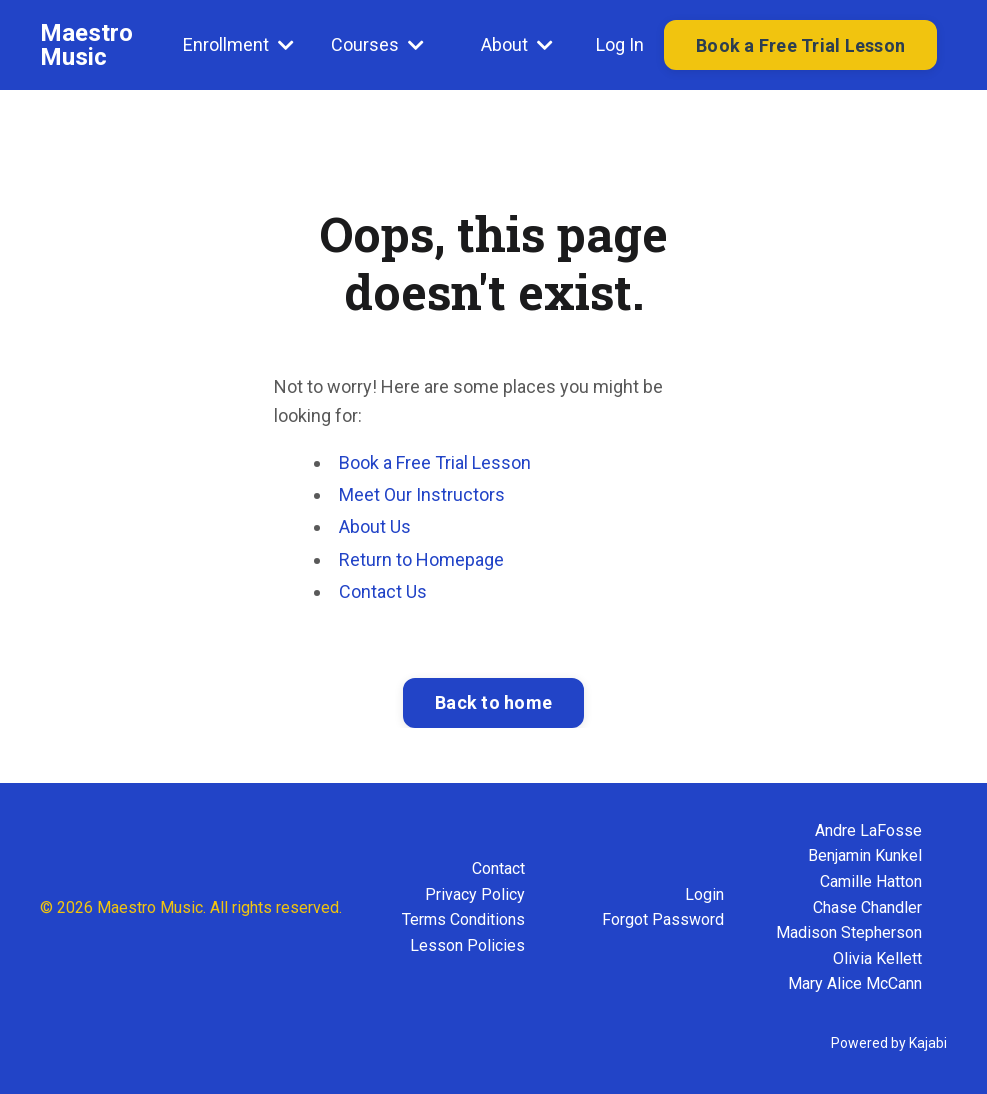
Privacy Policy (475, 894)
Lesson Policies (467, 945)
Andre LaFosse (868, 830)
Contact (498, 868)
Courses (377, 44)
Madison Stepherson (849, 932)
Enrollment (238, 44)
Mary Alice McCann (855, 983)
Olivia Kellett (877, 958)
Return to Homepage (421, 559)
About (517, 44)
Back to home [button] (493, 702)
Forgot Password (663, 919)
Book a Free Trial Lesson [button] (800, 45)
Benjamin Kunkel (865, 855)
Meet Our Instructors (422, 494)
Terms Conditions (463, 919)
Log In (620, 44)
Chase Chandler (867, 907)
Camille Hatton (871, 881)
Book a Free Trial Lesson (435, 462)
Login (704, 894)
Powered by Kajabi (889, 1043)
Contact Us (383, 591)
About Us (375, 526)
